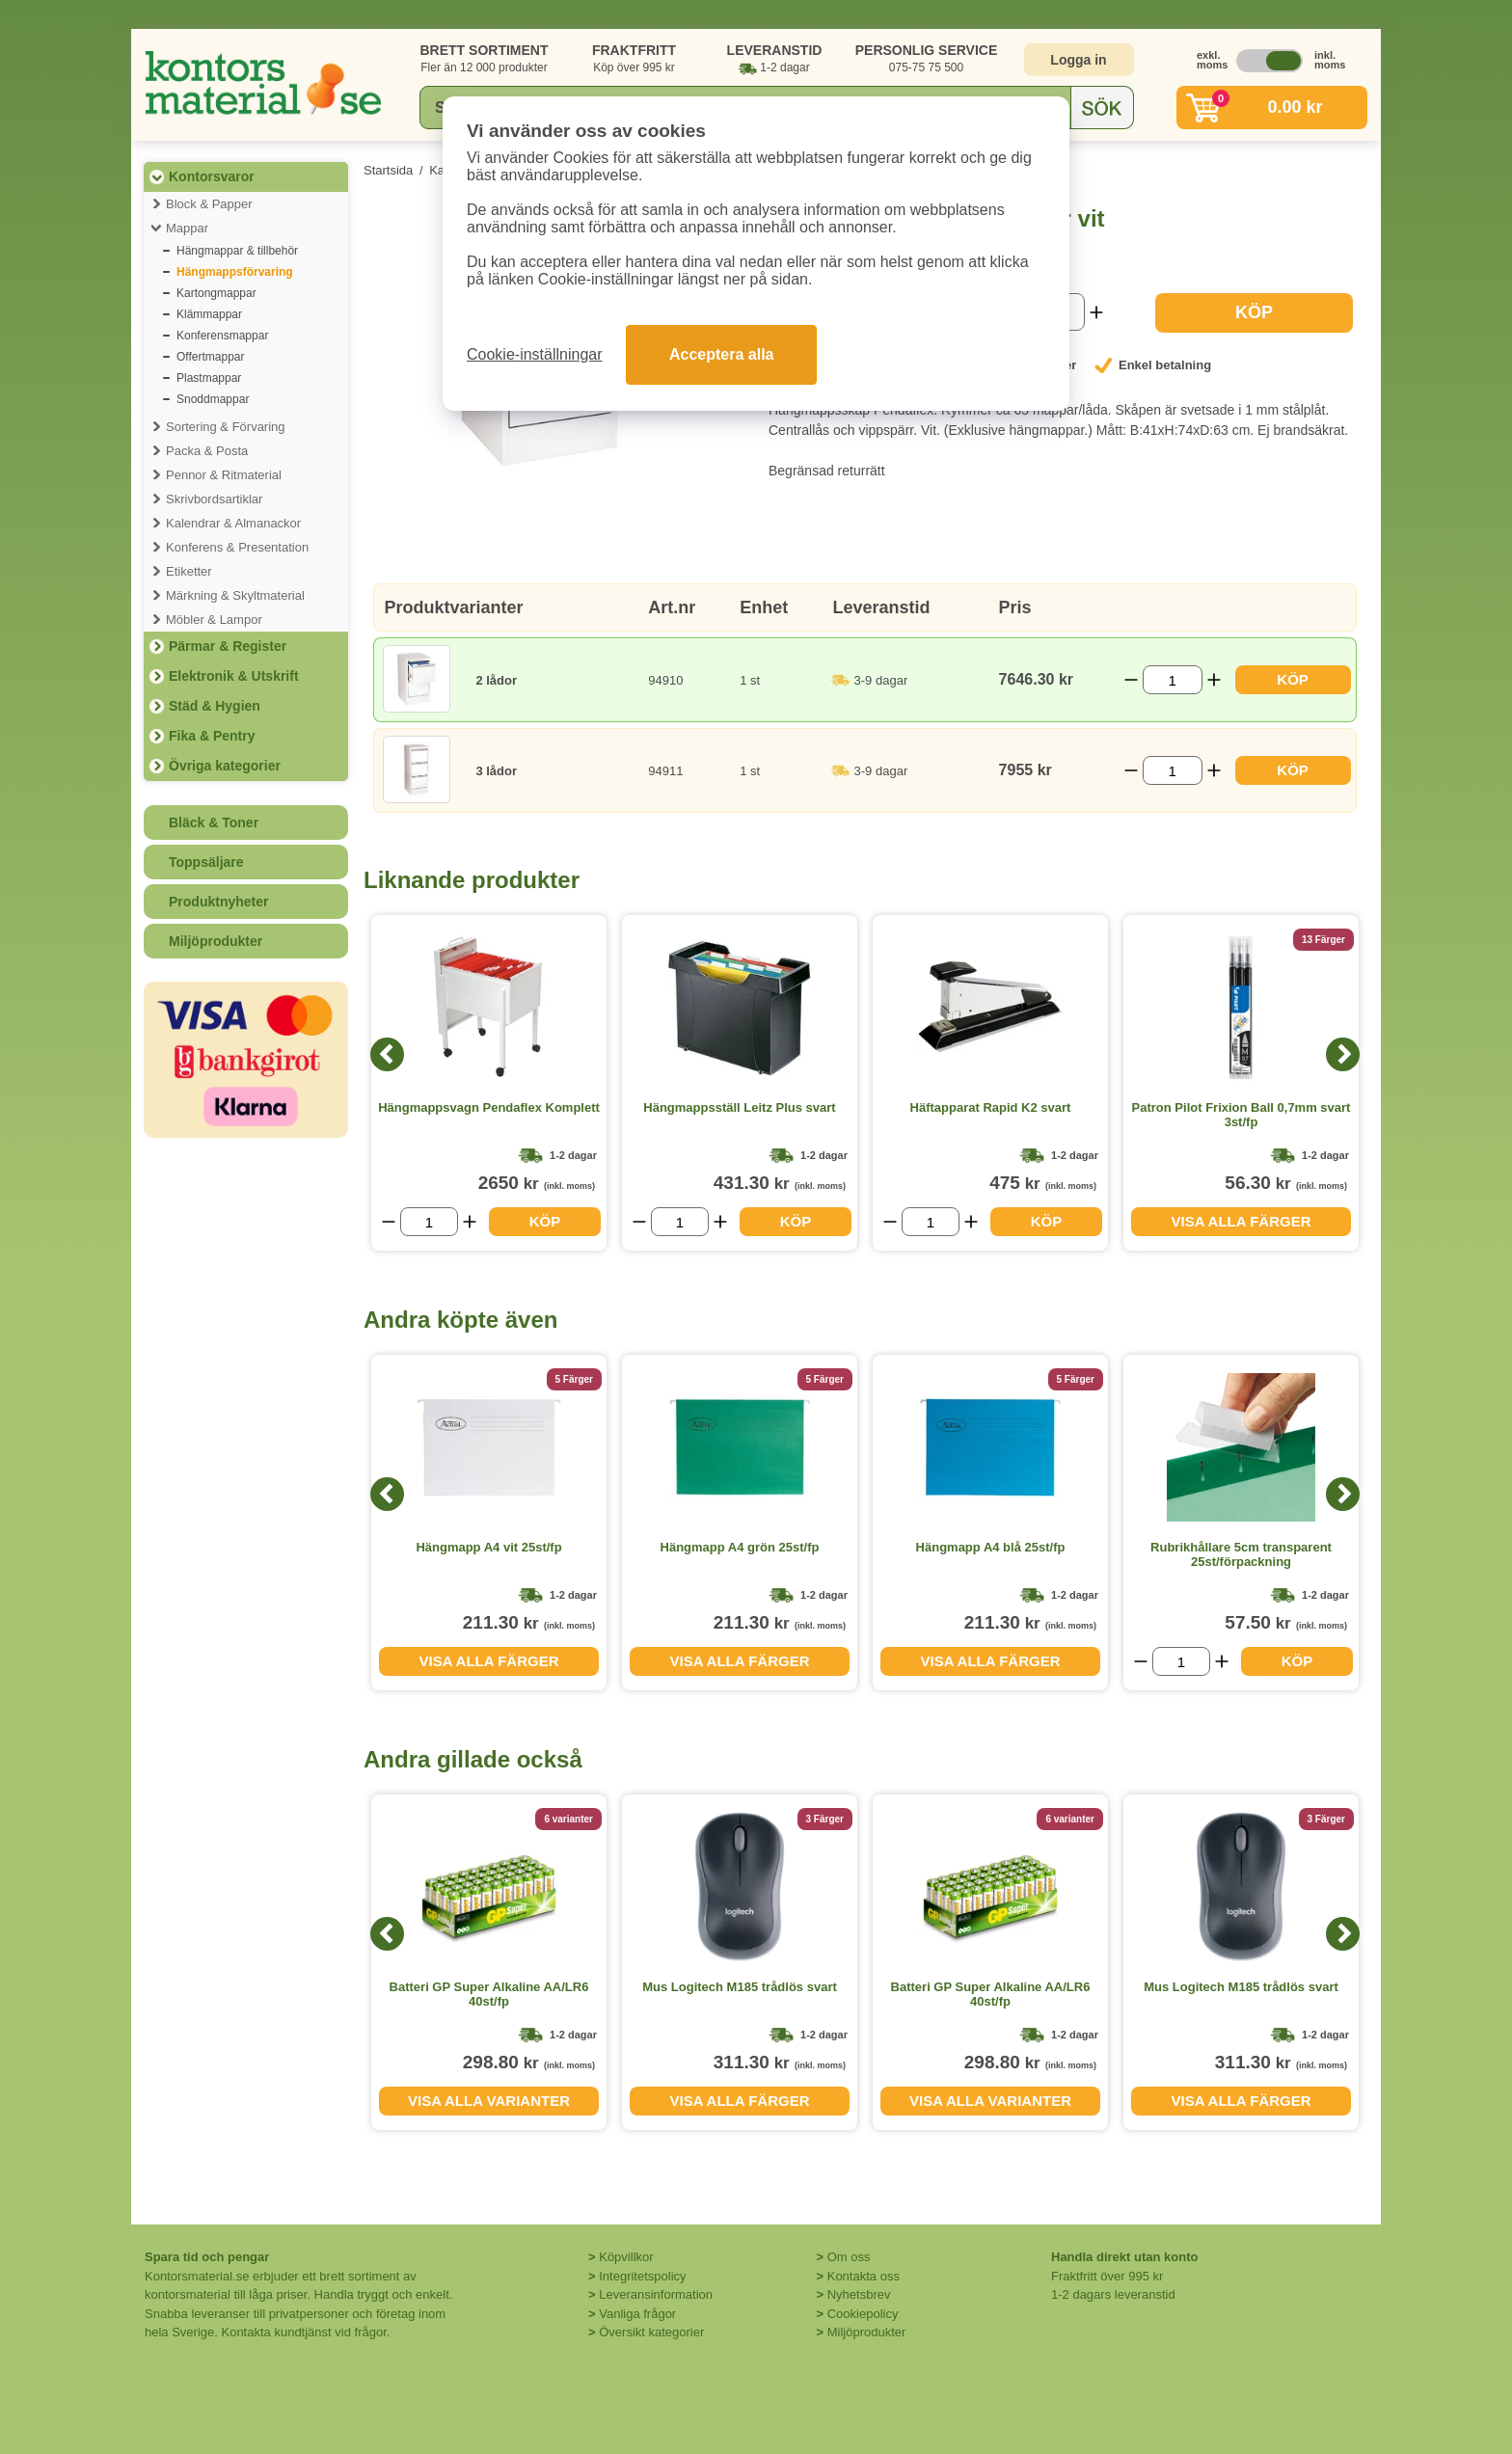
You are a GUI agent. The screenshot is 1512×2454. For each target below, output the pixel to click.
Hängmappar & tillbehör (237, 250)
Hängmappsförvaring (234, 272)
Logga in (1078, 59)
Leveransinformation (656, 2294)
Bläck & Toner (213, 822)
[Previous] (387, 1054)
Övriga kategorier (225, 765)
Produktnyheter (218, 901)
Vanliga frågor (637, 2313)
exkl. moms (1207, 59)
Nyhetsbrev (859, 2294)
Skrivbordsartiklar (214, 499)
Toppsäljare (206, 862)
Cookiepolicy (863, 2313)
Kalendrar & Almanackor (233, 523)
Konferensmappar (222, 335)
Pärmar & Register (227, 646)
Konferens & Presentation (237, 547)
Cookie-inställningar (535, 354)
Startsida (388, 170)
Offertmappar (210, 357)
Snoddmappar (212, 399)
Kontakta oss (863, 2276)
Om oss (849, 2257)
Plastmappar (208, 378)
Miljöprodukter (215, 941)
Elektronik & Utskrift (234, 676)
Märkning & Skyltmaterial (235, 595)
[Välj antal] (1172, 679)
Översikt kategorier (651, 2332)
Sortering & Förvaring (225, 426)
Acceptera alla (721, 354)
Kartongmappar (216, 293)
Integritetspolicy (642, 2276)
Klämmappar (209, 314)
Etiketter (189, 571)
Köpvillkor (626, 2257)
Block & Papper (209, 204)
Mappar (187, 228)
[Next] (1343, 1054)
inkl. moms (1325, 59)
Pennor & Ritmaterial (224, 475)
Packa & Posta (207, 451)
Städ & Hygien (214, 706)
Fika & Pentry (212, 735)
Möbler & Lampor (214, 619)
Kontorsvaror (212, 176)
